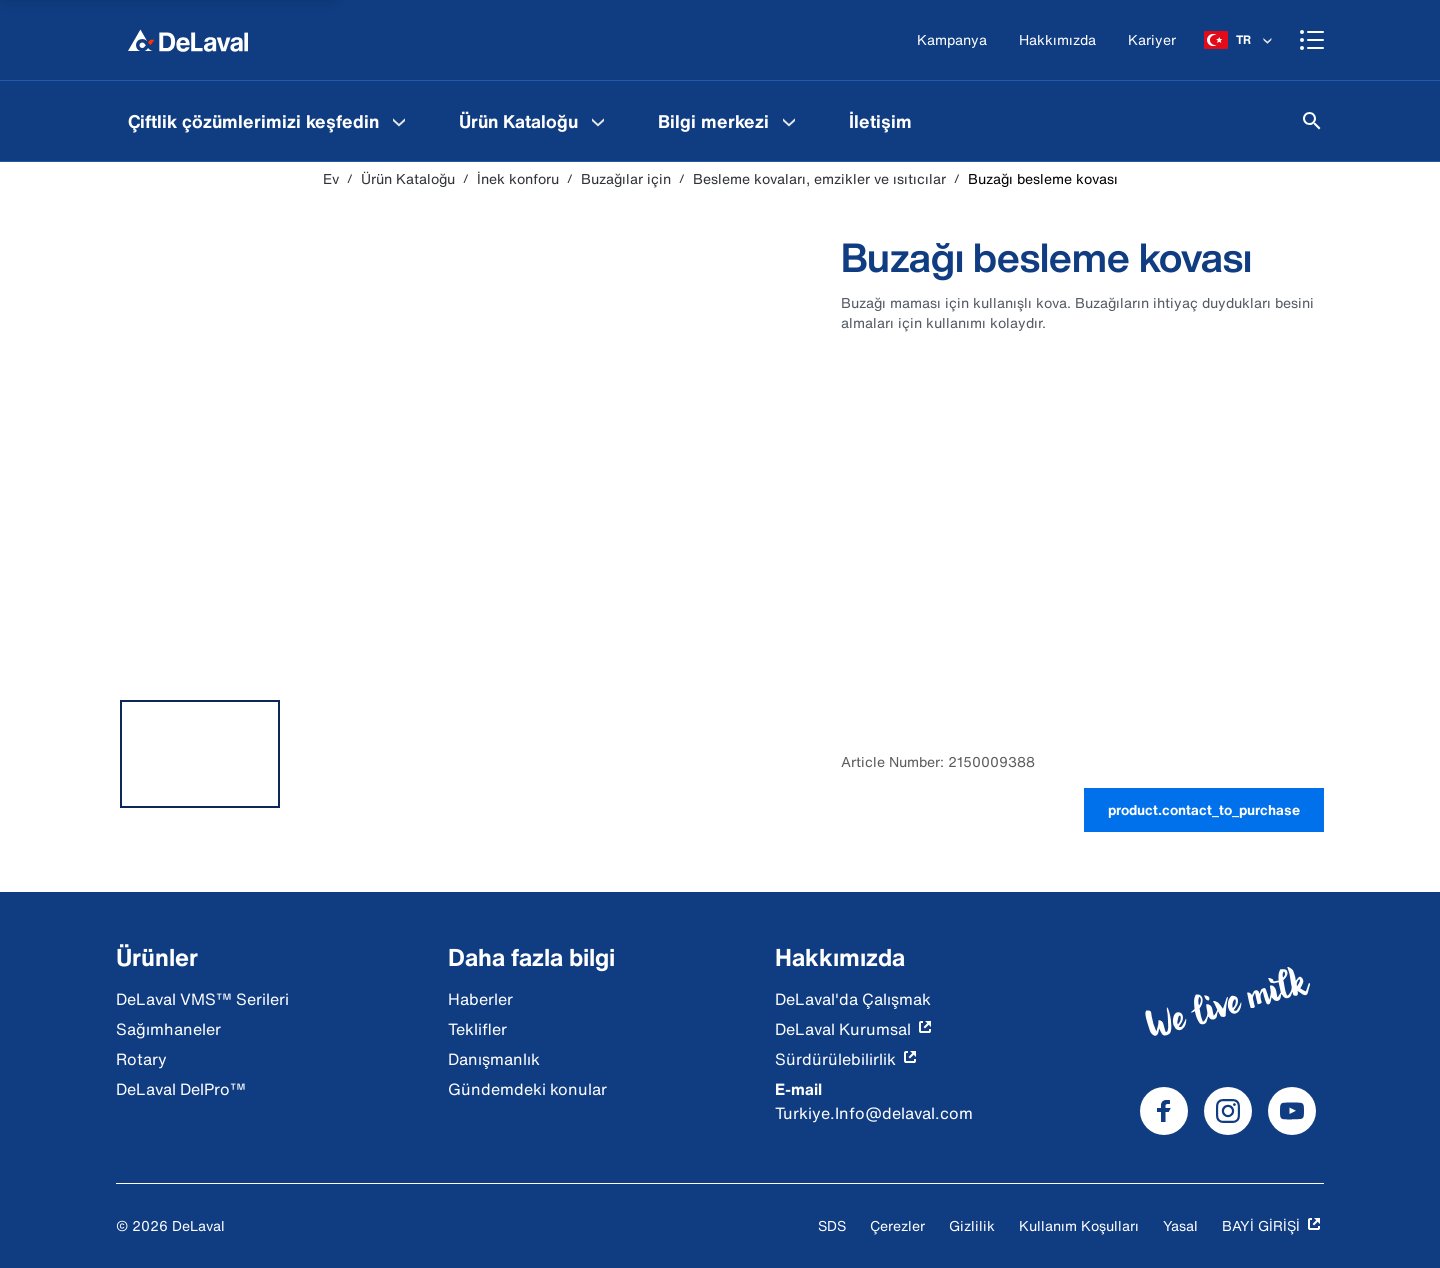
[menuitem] (269, 121)
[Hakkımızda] (1057, 40)
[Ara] (1312, 121)
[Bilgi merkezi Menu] (789, 121)
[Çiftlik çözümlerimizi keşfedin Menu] (399, 121)
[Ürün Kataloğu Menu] (598, 121)
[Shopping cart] (1312, 40)
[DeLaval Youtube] (1292, 1111)
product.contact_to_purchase (1204, 809)
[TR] (1240, 40)
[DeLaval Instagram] (1228, 1111)
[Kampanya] (952, 40)
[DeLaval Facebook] (1164, 1111)
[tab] (200, 754)
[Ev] (188, 40)
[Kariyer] (1152, 40)
